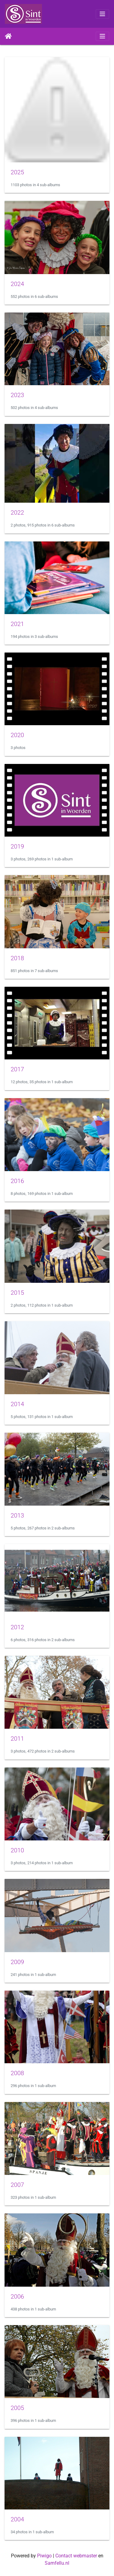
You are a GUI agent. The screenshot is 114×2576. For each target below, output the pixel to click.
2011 (17, 1738)
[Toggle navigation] (102, 14)
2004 (17, 2519)
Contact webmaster (76, 2556)
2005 (17, 2407)
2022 (17, 512)
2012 (17, 1627)
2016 (17, 1181)
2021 (17, 624)
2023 (17, 395)
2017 (17, 1069)
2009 (17, 1962)
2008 (17, 2073)
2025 (17, 172)
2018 (17, 958)
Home (8, 36)
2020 (17, 735)
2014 (17, 1404)
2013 (17, 1515)
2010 (17, 1850)
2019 (17, 846)
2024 (17, 284)
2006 (17, 2296)
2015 (17, 1292)
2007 (17, 2184)
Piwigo (44, 2556)
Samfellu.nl (57, 2563)
